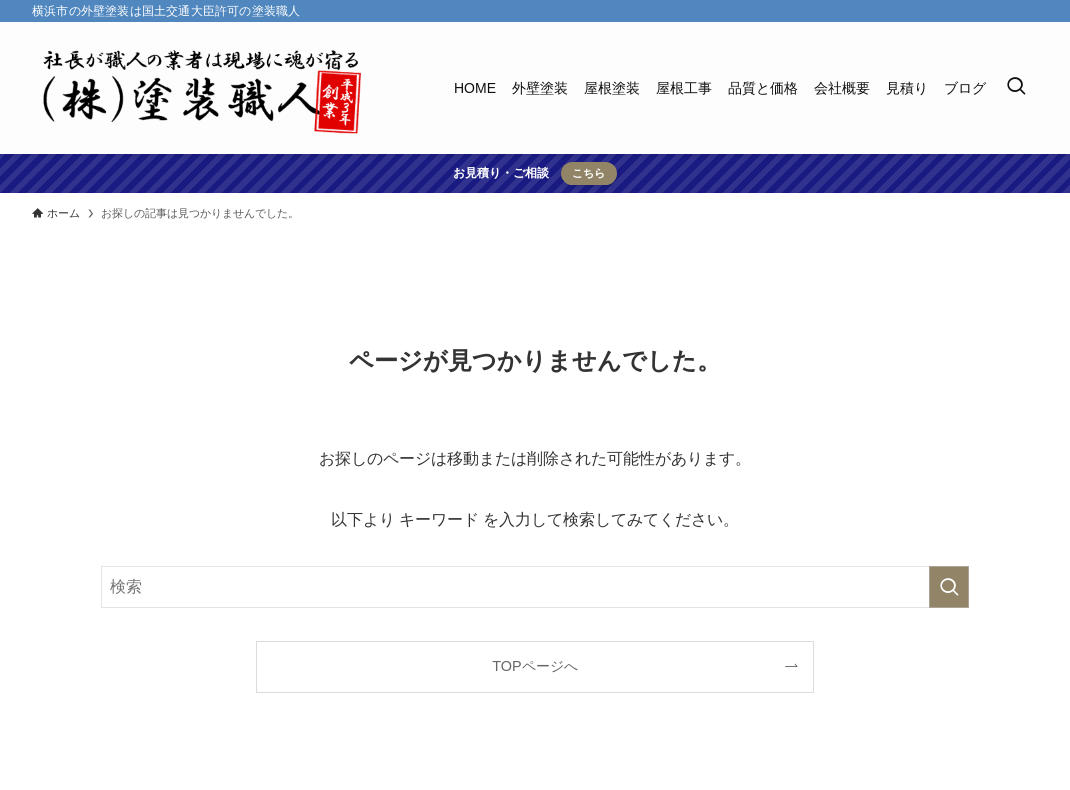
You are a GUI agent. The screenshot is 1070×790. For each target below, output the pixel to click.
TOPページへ (534, 666)
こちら (588, 173)
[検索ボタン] (1016, 88)
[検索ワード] (535, 587)
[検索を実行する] (949, 587)
